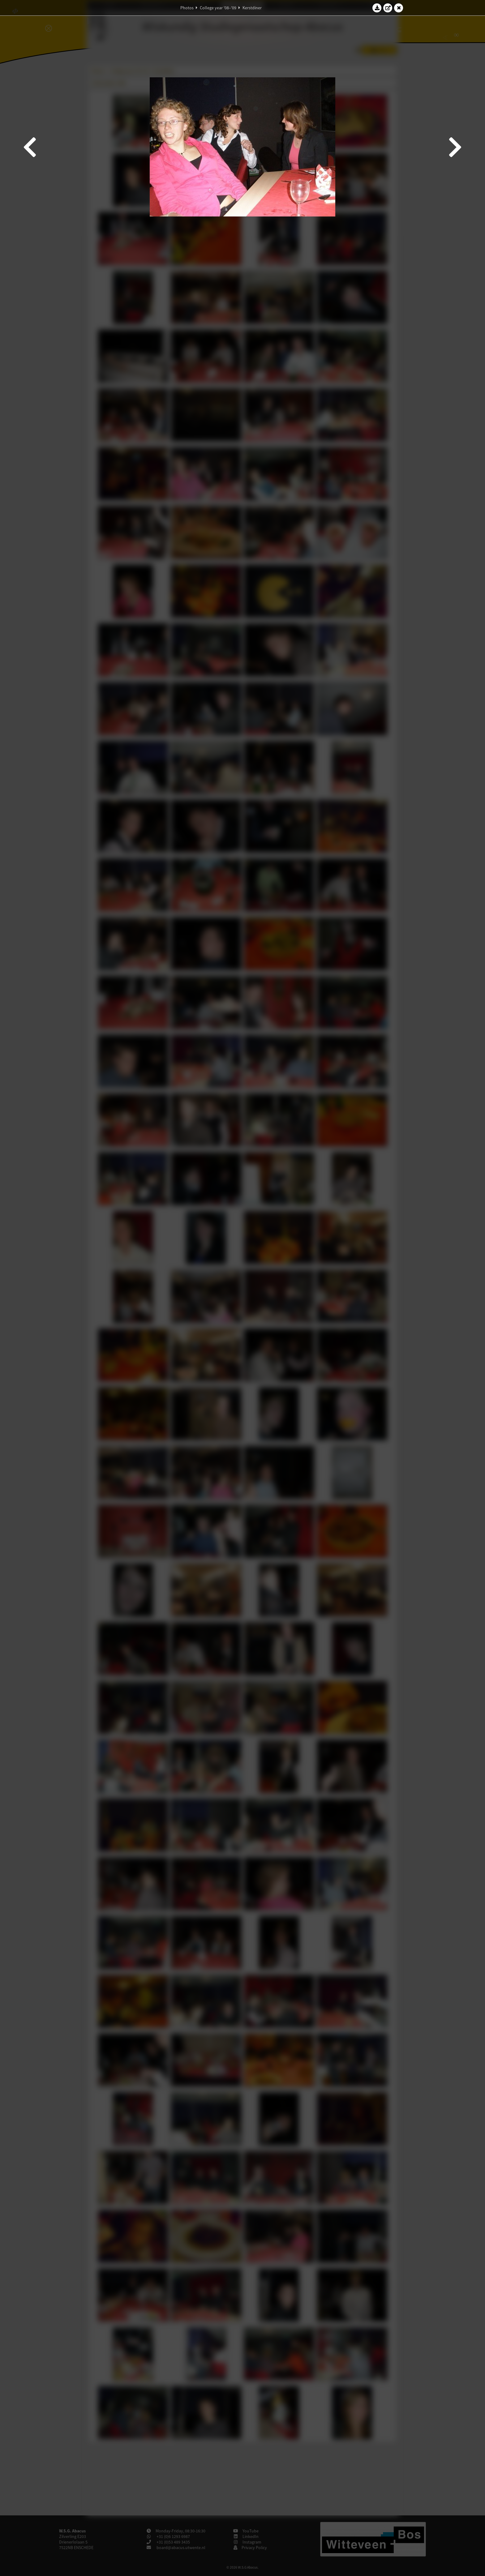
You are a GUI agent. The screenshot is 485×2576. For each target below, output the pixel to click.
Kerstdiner (252, 8)
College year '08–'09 (218, 8)
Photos (187, 8)
